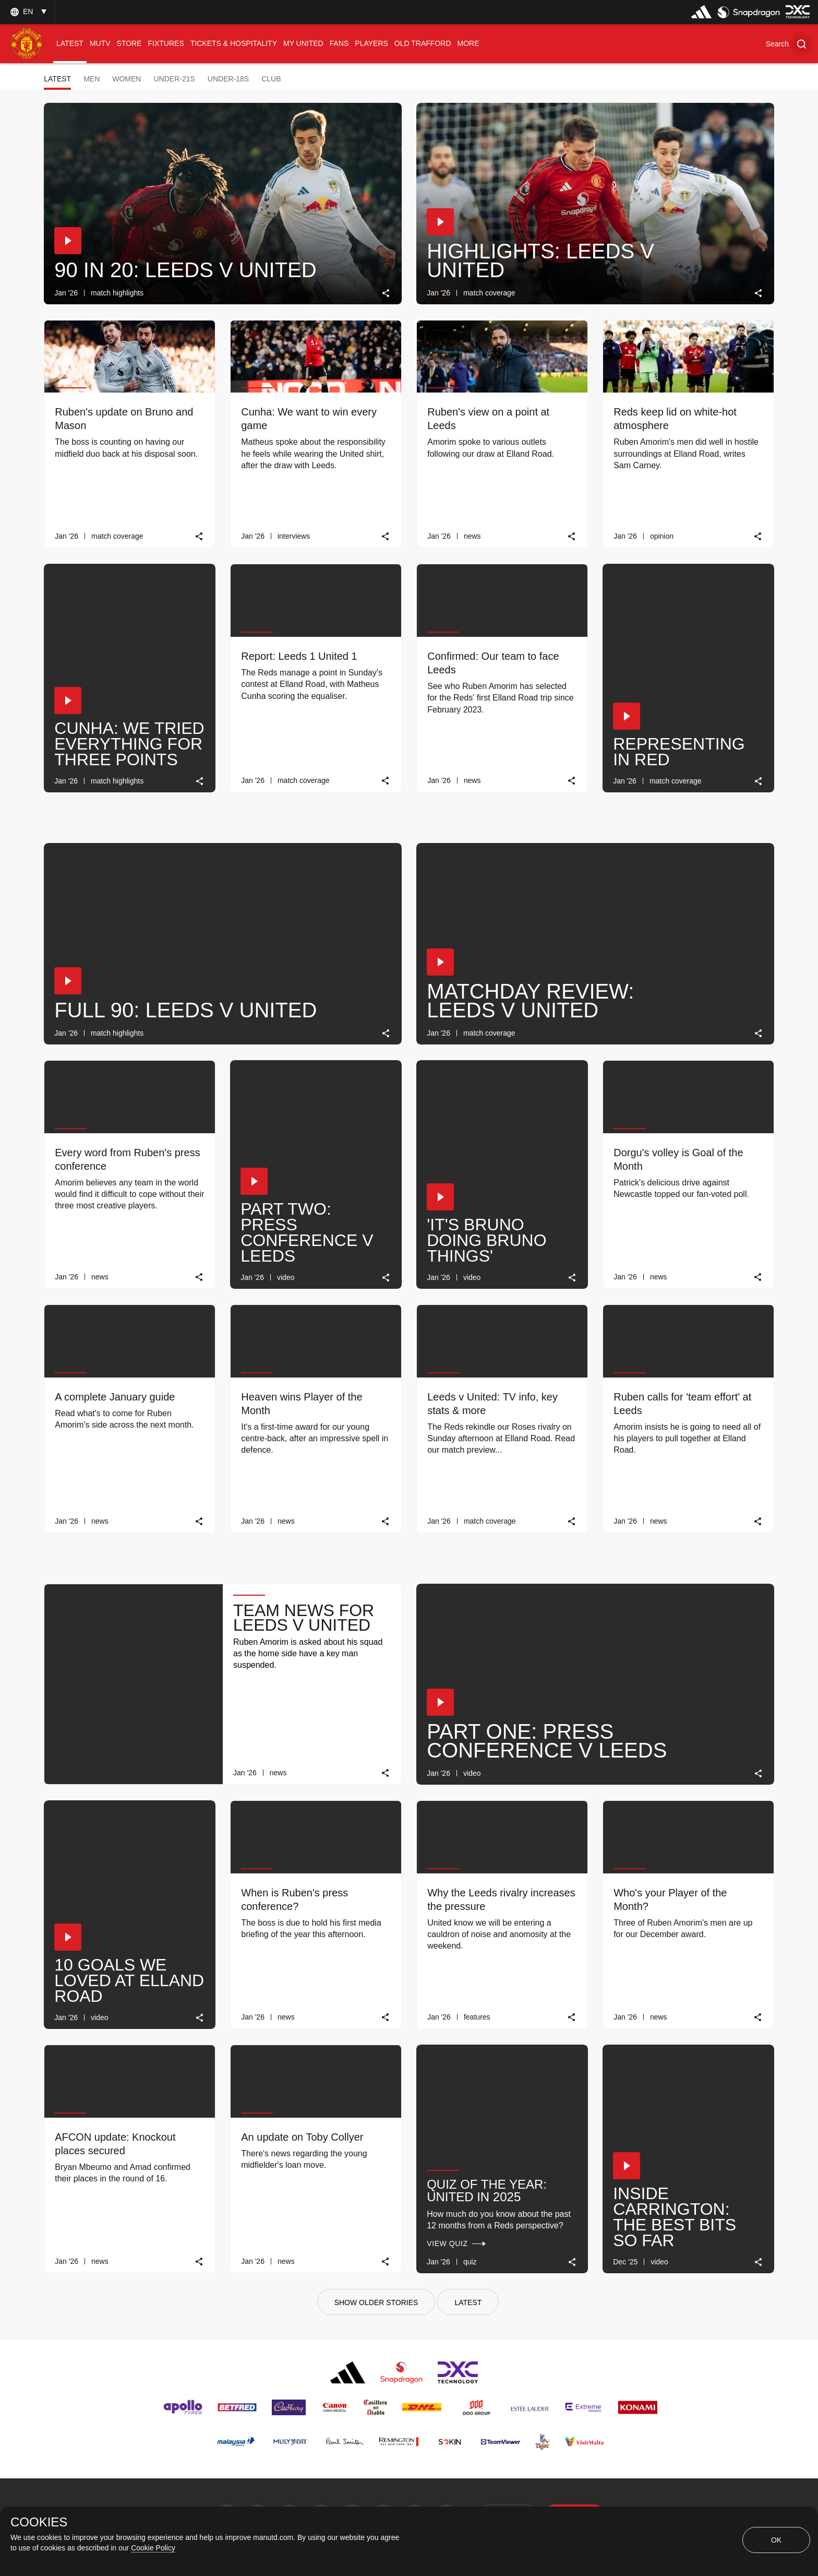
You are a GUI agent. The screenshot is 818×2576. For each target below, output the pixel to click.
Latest (57, 79)
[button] (788, 43)
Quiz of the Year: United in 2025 (487, 2190)
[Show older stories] (376, 2302)
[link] (386, 293)
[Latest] (468, 2302)
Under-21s (174, 79)
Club (271, 79)
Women (126, 79)
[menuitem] (70, 43)
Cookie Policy (153, 2548)
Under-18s (228, 79)
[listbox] (27, 11)
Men (91, 79)
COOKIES (38, 2522)
